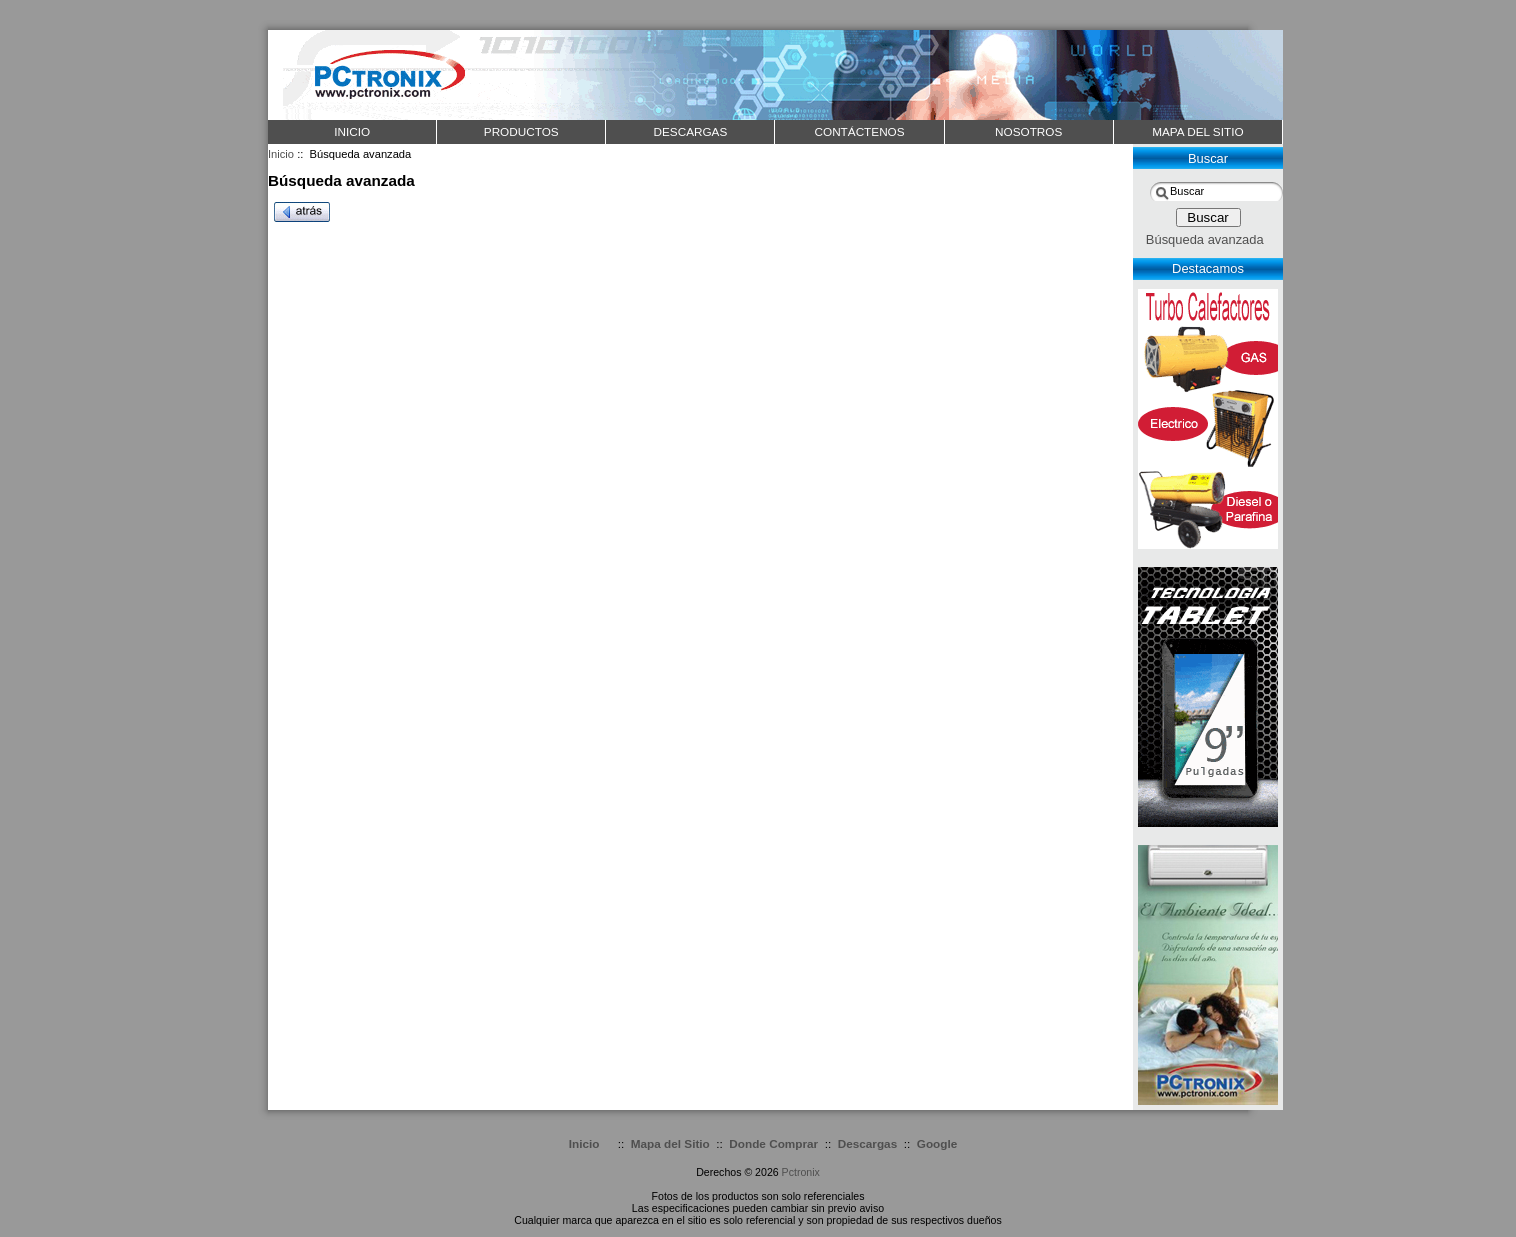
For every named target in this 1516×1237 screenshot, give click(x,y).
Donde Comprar (773, 1143)
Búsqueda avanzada (1205, 239)
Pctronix (801, 1172)
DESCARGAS (690, 131)
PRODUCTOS (521, 131)
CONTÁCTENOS (860, 131)
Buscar (1208, 158)
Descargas (867, 1143)
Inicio (352, 131)
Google (937, 1143)
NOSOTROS (1028, 131)
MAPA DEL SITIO (1197, 131)
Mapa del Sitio (670, 1143)
